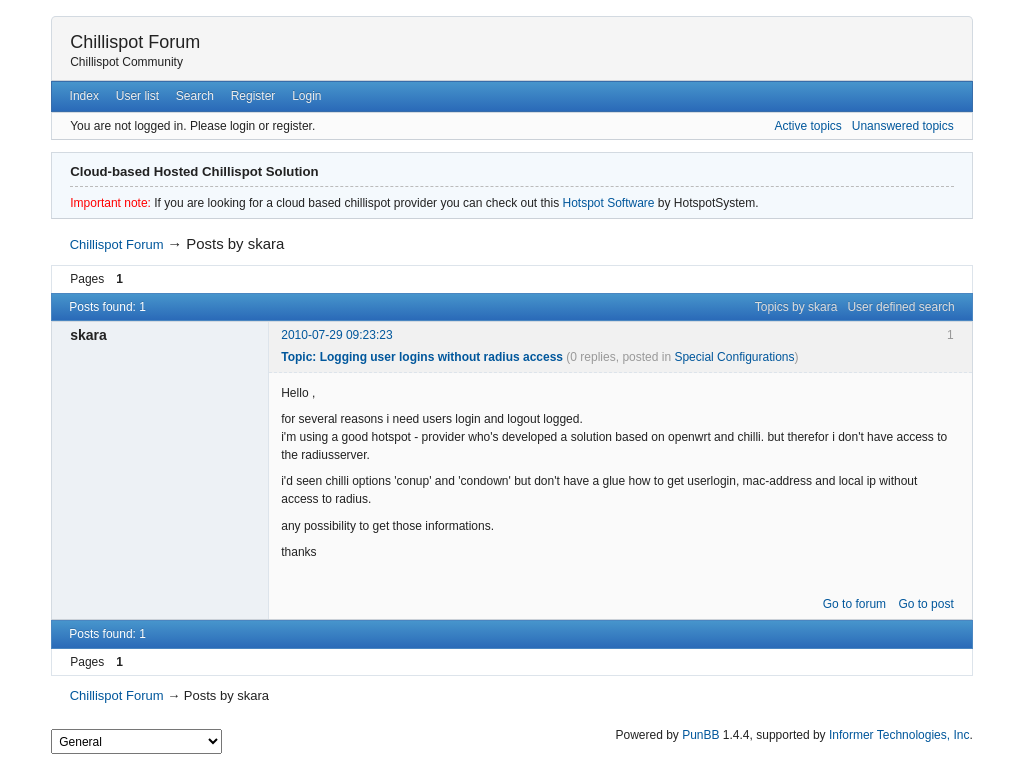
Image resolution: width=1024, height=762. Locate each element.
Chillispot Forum (135, 42)
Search (195, 96)
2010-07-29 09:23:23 (336, 335)
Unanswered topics (903, 126)
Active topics (807, 126)
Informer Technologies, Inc (899, 735)
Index (84, 96)
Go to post (925, 604)
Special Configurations (734, 357)
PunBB (700, 735)
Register (253, 96)
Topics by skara (796, 307)
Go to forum (854, 604)
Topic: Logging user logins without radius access (422, 357)
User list (137, 96)
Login (306, 96)
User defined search (900, 307)
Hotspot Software (608, 203)
